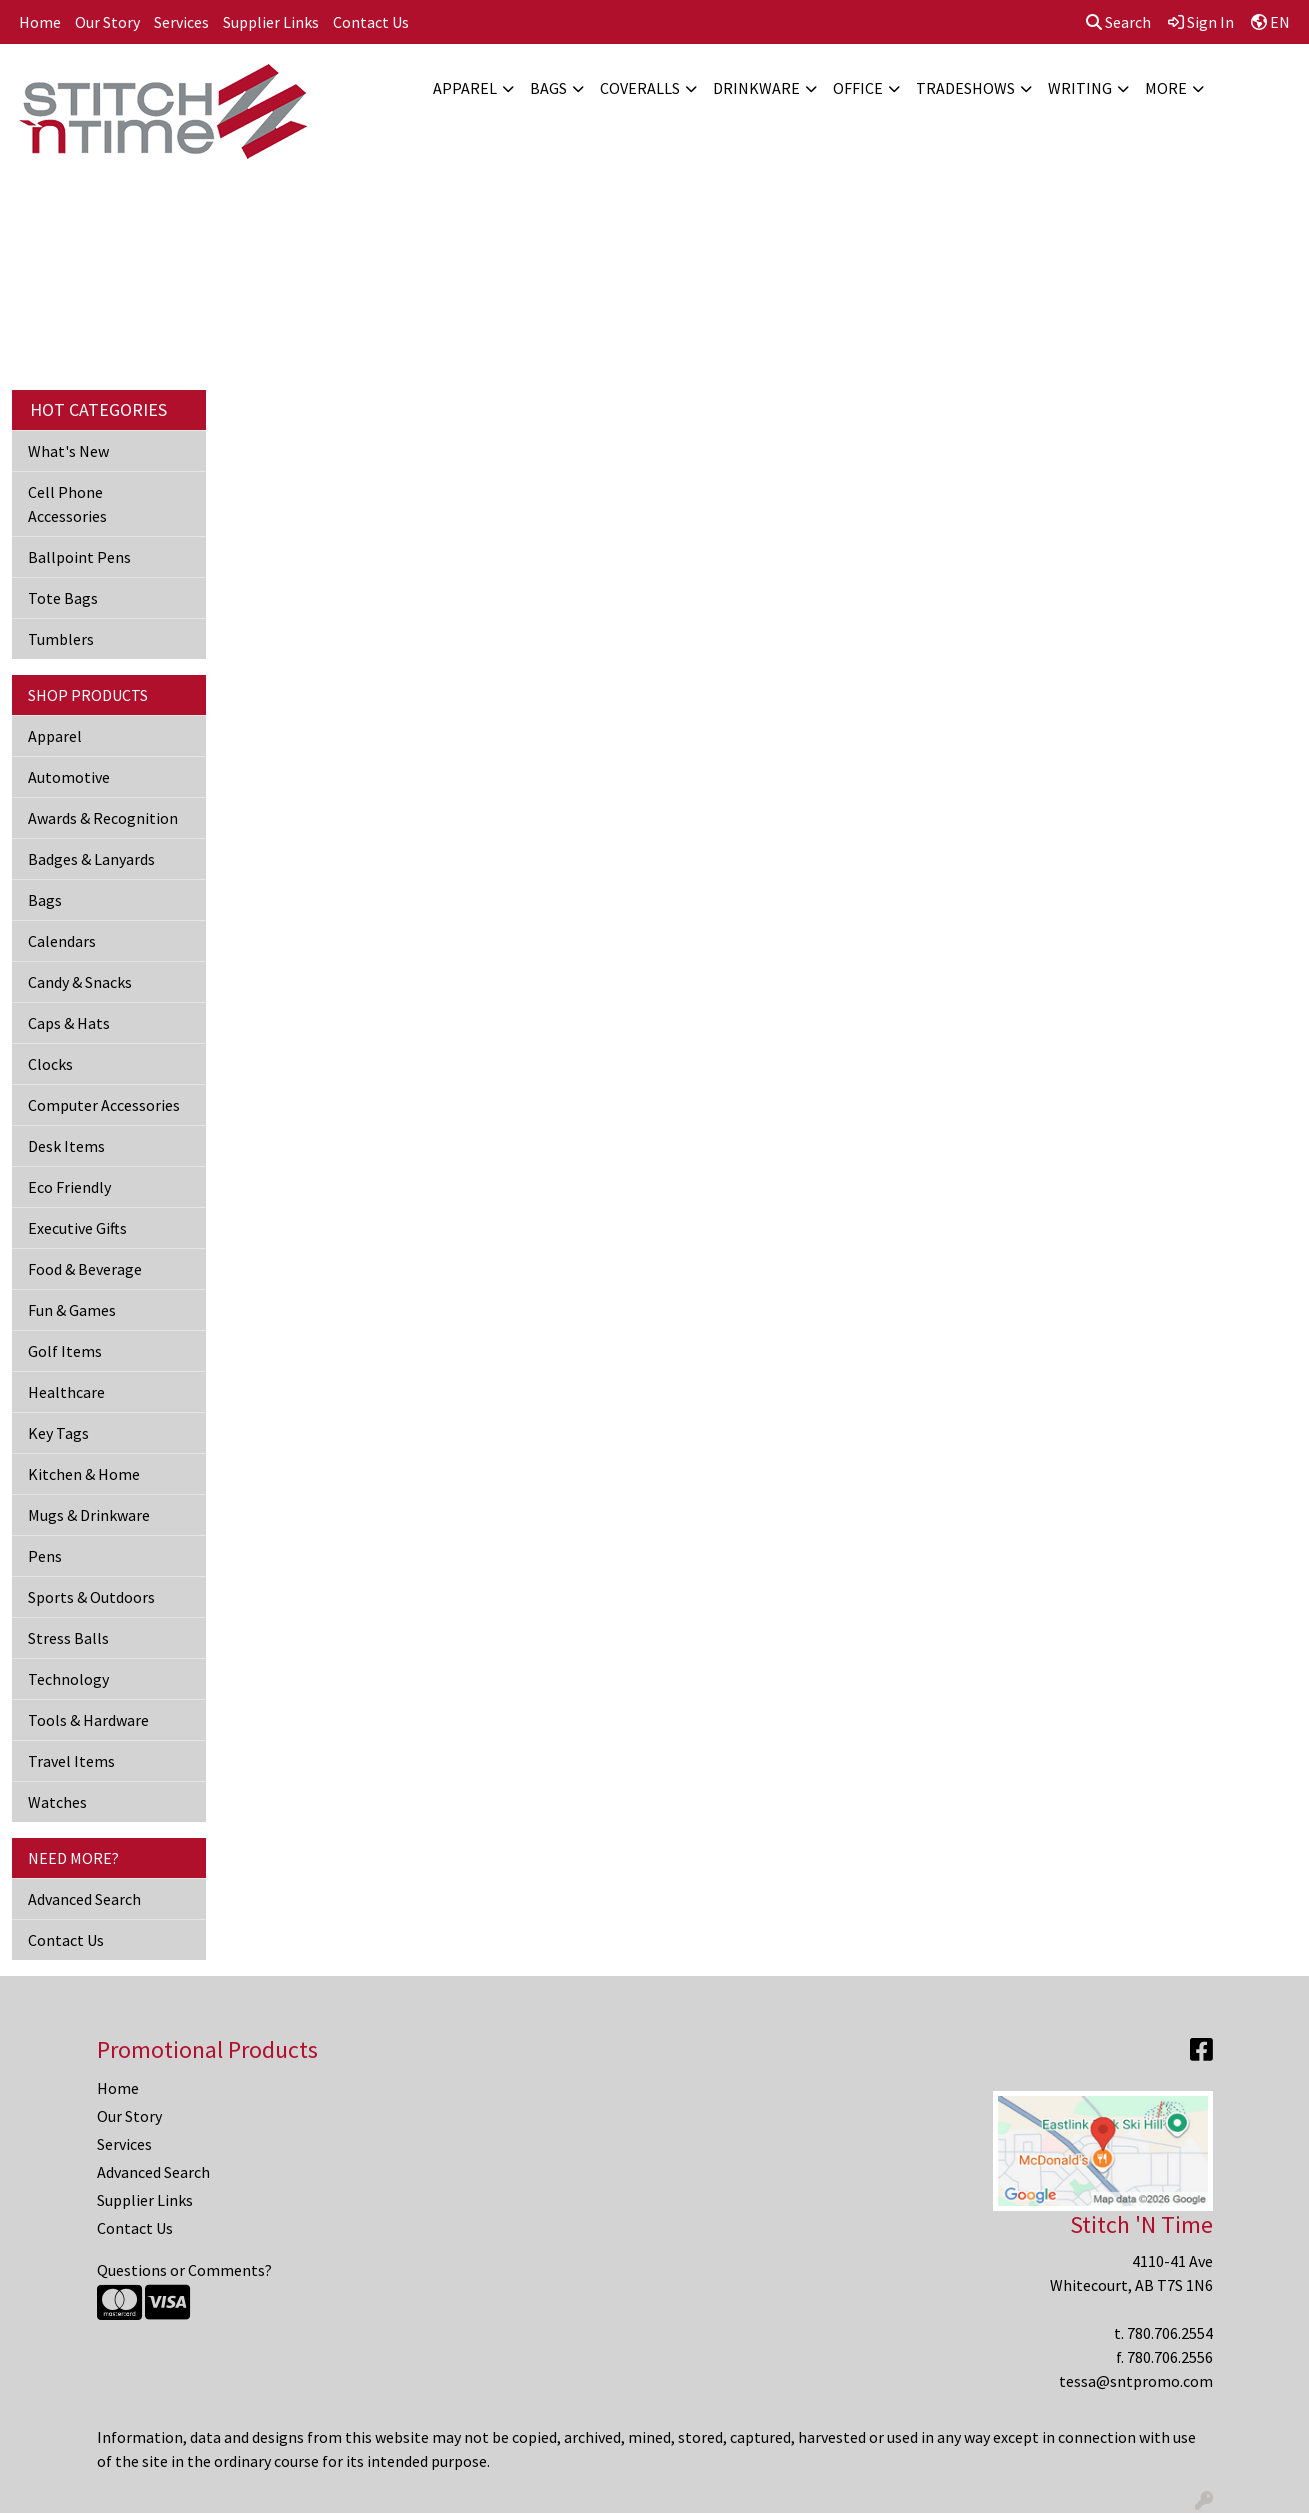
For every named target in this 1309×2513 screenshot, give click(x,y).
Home (40, 22)
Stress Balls (68, 1638)
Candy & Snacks (80, 982)
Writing (1080, 88)
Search (1118, 22)
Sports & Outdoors (91, 1597)
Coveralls (640, 88)
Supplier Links (271, 22)
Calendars (62, 941)
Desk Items (66, 1146)
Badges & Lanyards (91, 859)
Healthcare (66, 1392)
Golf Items (65, 1351)
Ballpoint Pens (79, 557)
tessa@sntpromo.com (1136, 2381)
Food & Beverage (85, 1269)
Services (181, 22)
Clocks (50, 1064)
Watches (57, 1802)
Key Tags (58, 1433)
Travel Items (71, 1761)
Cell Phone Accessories (67, 504)
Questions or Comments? (184, 2270)
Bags (548, 88)
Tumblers (61, 639)
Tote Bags (63, 598)
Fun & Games (72, 1310)
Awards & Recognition (103, 818)
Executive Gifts (77, 1228)
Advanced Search (84, 1899)
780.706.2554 (1170, 2333)
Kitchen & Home (84, 1474)
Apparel (465, 88)
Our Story (107, 22)
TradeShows (965, 88)
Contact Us (371, 22)
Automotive (69, 777)
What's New (68, 451)
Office (858, 88)
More (1166, 88)
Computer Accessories (104, 1105)
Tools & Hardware (88, 1720)
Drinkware (756, 88)
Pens (45, 1556)
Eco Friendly (69, 1187)
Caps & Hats (69, 1023)
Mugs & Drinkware (89, 1515)
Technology (68, 1679)
